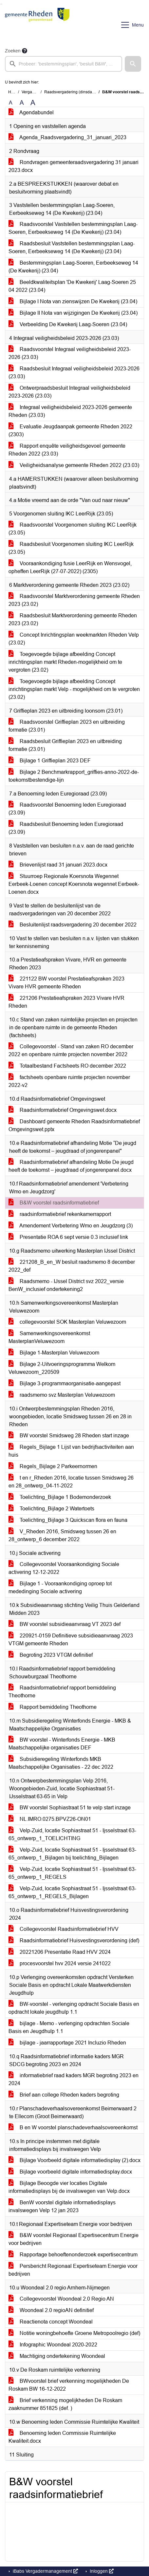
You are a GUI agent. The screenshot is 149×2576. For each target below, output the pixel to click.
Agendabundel (31, 112)
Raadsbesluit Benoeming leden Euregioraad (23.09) (66, 828)
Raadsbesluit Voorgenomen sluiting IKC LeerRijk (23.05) (71, 548)
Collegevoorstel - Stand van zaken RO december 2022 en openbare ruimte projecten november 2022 (71, 1050)
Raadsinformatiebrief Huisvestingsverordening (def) (74, 1940)
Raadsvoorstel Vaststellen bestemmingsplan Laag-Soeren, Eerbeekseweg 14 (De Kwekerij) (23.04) (73, 228)
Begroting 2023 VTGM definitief (51, 1655)
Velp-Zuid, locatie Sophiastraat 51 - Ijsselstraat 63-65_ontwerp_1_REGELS (72, 1873)
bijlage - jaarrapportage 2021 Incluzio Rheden (67, 2042)
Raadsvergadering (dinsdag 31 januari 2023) (84, 92)
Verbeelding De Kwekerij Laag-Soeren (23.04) (68, 324)
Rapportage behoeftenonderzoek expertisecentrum (73, 2254)
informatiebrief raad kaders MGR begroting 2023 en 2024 (74, 2079)
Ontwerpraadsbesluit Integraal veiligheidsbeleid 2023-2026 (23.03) (69, 392)
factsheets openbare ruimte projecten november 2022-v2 (69, 1081)
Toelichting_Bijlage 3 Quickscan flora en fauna (68, 1520)
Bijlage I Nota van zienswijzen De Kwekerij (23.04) (73, 301)
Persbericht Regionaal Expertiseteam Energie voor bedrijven (73, 2270)
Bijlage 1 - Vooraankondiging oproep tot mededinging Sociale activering (60, 1587)
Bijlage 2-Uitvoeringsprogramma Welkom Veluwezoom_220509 (62, 1368)
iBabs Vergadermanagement (44, 2571)
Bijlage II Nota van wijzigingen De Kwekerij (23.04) (73, 313)
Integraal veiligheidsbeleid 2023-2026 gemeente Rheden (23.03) (70, 411)
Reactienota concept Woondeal (51, 2321)
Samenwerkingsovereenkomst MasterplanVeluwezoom (49, 1337)
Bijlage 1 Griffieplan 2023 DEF (50, 760)
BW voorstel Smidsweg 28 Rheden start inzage (69, 1435)
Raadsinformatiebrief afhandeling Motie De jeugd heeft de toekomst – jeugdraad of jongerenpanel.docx (71, 1166)
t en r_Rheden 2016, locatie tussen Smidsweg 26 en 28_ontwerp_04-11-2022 (71, 1481)
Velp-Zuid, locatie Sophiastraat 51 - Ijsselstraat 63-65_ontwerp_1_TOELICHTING (72, 1834)
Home (13, 92)
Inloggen (101, 2571)
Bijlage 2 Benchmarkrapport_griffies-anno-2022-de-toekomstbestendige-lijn (74, 776)
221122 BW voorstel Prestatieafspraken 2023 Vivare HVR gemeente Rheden (66, 982)
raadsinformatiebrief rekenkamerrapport (60, 1214)
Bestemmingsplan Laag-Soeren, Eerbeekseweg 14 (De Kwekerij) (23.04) (73, 266)
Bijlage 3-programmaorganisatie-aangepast (65, 1383)
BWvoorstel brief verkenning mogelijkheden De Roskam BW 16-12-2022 (69, 2385)
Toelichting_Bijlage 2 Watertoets (51, 1508)
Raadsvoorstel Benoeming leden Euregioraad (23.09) (67, 808)
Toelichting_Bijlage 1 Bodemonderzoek (60, 1497)
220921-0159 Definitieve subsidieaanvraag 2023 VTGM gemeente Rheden (71, 1639)
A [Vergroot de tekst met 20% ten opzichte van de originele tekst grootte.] (22, 102)
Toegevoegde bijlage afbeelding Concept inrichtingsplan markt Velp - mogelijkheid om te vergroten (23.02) (74, 689)
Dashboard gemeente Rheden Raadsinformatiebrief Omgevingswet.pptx (74, 1125)
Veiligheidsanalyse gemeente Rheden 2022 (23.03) (74, 465)
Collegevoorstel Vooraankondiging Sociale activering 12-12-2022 (64, 1568)
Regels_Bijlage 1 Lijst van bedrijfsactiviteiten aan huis (71, 1451)
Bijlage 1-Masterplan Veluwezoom (54, 1352)
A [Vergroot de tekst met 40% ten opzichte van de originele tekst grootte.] (32, 103)
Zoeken (13, 50)
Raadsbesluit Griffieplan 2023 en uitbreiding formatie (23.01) (65, 745)
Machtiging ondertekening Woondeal (57, 2356)
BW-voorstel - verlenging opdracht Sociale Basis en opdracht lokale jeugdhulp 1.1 (74, 2008)
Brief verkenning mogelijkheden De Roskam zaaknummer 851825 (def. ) (65, 2404)
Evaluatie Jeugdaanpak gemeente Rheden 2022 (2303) (70, 430)
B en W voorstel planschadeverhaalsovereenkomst (73, 2127)
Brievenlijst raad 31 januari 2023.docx (58, 865)
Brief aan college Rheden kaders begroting (64, 2095)
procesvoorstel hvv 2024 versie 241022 (60, 1963)
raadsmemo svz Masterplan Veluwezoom (62, 1395)
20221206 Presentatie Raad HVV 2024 (60, 1952)
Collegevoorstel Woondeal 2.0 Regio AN (61, 2299)
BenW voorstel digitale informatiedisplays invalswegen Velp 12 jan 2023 (62, 2206)
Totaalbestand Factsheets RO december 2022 (67, 1066)
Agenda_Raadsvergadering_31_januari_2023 (67, 137)
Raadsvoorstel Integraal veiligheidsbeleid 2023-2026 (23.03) (70, 353)
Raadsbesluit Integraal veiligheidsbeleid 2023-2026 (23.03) (74, 372)
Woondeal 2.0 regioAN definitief (51, 2310)
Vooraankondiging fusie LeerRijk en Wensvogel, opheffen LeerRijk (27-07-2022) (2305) (70, 567)
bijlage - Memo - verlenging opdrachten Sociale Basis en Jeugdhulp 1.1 (69, 2027)
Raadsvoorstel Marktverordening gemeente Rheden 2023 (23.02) (74, 600)
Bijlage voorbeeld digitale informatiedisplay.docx (70, 2172)
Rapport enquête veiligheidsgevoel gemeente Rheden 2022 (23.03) (67, 450)
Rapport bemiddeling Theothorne (53, 1707)
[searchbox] (63, 64)
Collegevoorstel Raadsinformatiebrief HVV (64, 1929)
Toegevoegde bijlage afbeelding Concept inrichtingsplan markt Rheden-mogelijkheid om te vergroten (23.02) (65, 662)
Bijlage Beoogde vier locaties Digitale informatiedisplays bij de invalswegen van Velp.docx (69, 2187)
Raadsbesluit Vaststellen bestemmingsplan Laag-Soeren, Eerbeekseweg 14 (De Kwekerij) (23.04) (72, 247)
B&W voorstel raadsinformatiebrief (54, 1202)
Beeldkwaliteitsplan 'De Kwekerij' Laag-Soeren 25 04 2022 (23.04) (72, 286)
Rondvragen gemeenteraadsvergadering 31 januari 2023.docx (74, 166)
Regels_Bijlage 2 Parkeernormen (53, 1466)
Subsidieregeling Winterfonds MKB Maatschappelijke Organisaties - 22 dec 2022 (61, 1763)
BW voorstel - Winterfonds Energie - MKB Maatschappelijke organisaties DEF (62, 1743)
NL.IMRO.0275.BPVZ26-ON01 (50, 1819)
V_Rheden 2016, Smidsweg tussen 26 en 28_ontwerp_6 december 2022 (62, 1535)
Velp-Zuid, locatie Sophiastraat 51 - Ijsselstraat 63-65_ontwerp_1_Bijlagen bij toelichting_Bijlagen (72, 1853)
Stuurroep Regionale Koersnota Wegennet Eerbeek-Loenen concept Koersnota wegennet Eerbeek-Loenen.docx (74, 884)
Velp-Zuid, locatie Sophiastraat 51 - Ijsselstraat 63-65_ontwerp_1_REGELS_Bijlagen (72, 1892)
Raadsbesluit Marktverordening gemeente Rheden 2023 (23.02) (73, 619)
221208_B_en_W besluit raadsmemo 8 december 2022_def (72, 1266)
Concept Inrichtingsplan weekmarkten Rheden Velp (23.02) (74, 638)
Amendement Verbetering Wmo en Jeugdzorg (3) (71, 1225)
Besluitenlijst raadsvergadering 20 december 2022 (73, 924)
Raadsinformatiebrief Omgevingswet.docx (63, 1110)
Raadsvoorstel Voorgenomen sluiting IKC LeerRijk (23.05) (73, 528)
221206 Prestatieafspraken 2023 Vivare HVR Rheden (66, 1002)
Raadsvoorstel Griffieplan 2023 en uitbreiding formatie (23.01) (67, 726)
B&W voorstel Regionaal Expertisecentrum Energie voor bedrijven (74, 2239)
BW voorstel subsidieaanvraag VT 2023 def (65, 1624)
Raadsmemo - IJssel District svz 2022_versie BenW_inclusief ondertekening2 (66, 1285)
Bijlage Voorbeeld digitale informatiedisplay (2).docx (74, 2160)
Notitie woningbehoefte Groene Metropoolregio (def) (74, 2333)
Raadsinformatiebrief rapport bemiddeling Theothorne (62, 1691)
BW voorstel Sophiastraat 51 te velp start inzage (70, 1807)
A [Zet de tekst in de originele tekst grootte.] (10, 102)
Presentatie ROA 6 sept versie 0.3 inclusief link (68, 1237)
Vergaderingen (35, 92)
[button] (133, 64)
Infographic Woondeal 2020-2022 (53, 2344)
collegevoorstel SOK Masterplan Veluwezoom (67, 1322)
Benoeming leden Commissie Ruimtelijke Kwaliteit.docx (62, 2437)
